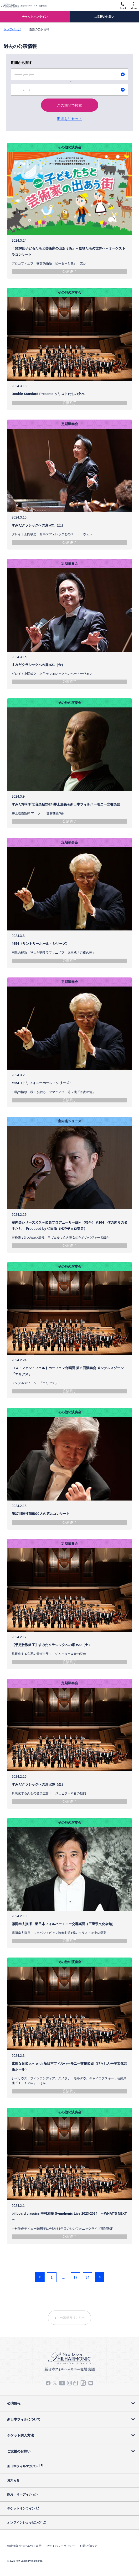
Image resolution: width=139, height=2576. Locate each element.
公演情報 (14, 2403)
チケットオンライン (21, 2508)
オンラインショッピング (24, 2522)
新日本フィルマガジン (22, 2466)
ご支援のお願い (19, 2451)
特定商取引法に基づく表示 (24, 2546)
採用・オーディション (22, 2494)
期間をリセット (69, 119)
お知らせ (13, 2480)
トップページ (12, 29)
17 (75, 2277)
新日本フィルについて (24, 2419)
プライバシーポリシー (60, 2546)
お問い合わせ (88, 2546)
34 (87, 2277)
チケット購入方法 (20, 2435)
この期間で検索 (69, 105)
